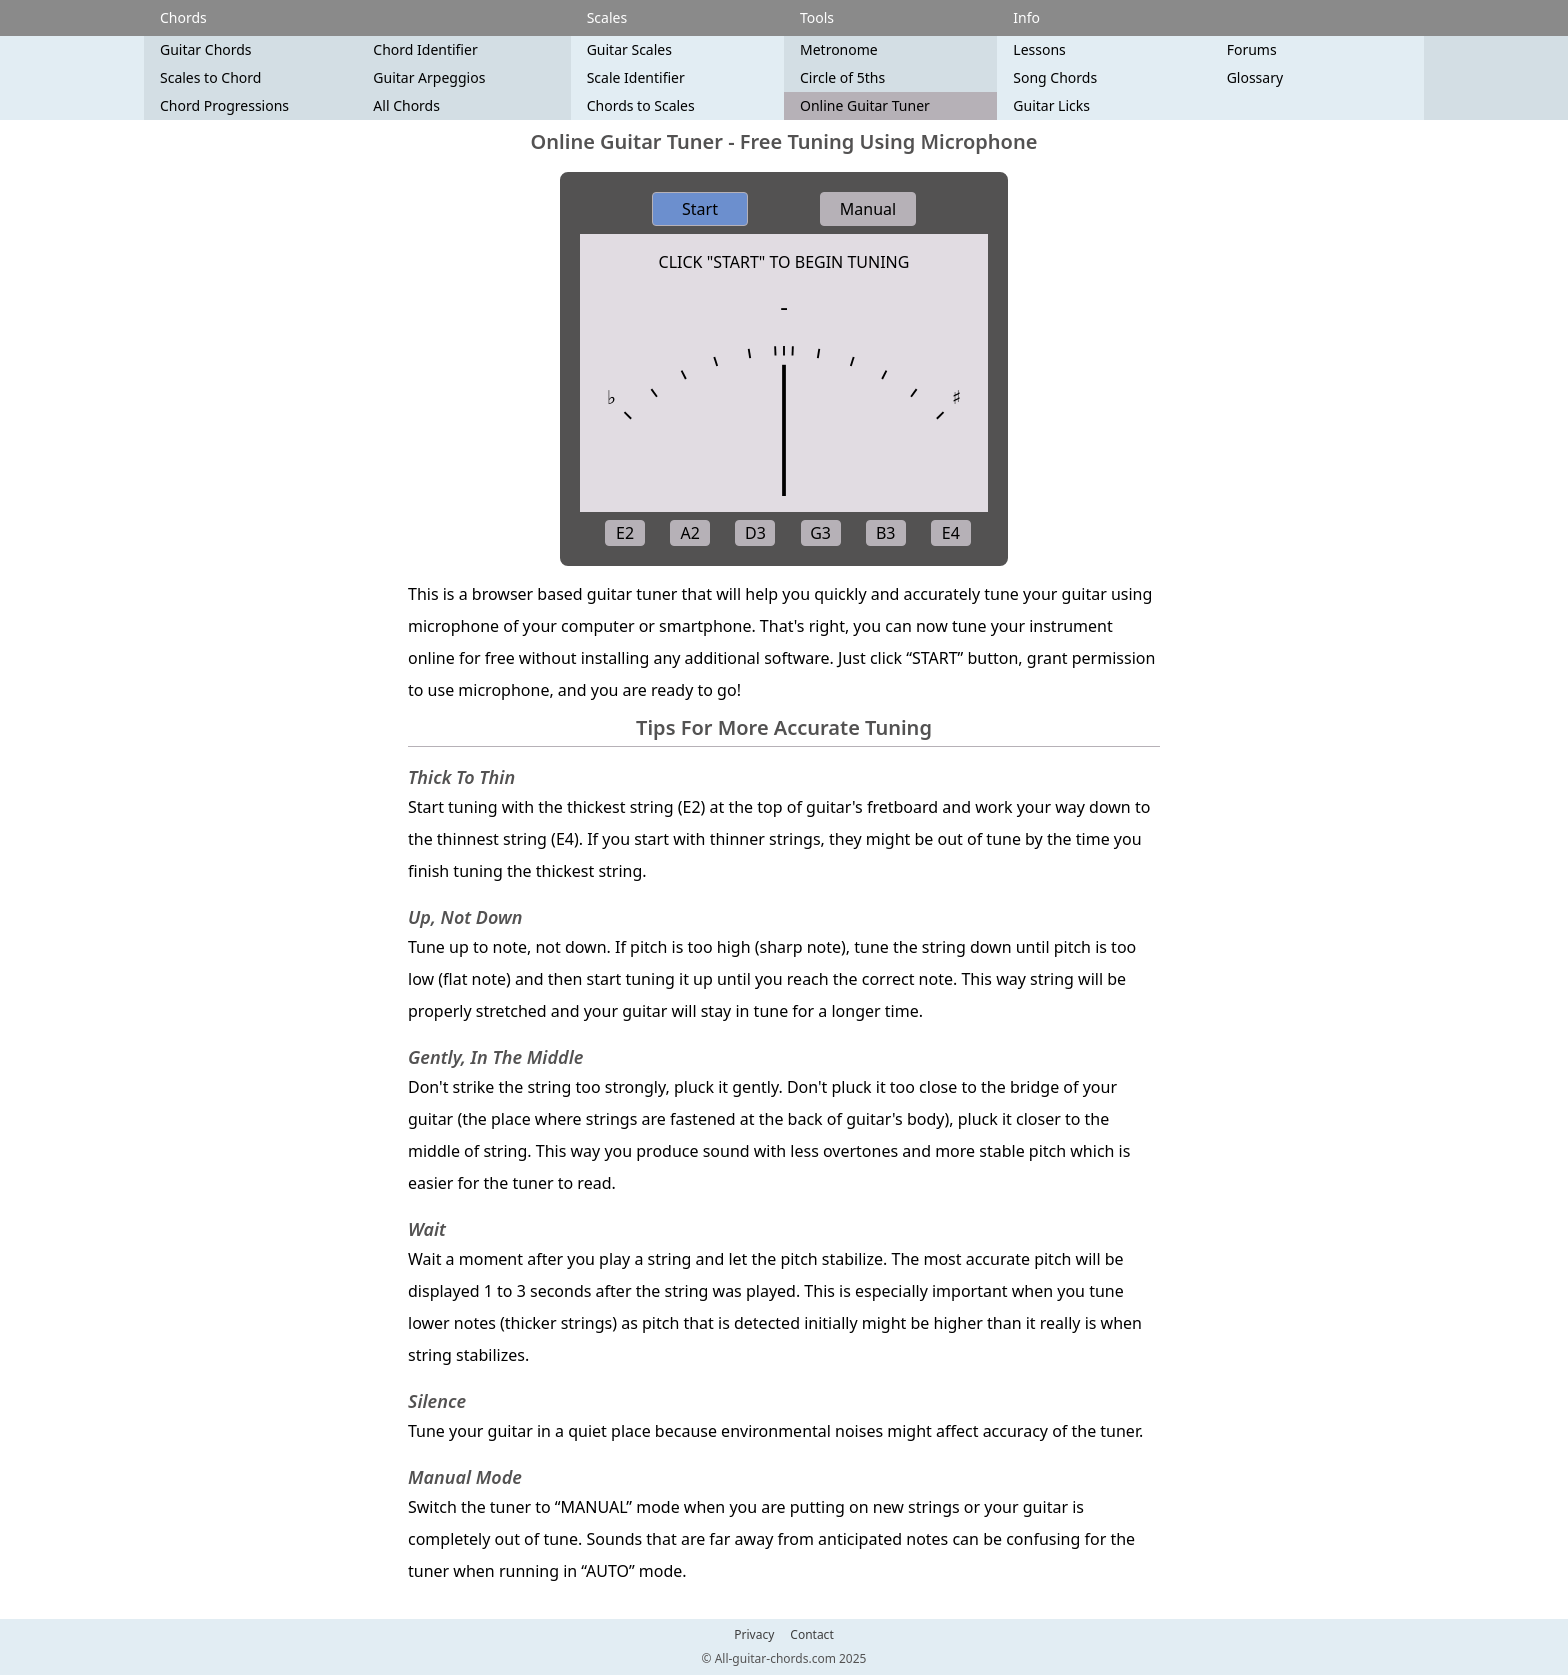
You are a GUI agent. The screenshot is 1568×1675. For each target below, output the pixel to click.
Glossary (1255, 77)
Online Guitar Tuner (865, 105)
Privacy (754, 1635)
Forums (1252, 49)
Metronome (839, 49)
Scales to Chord (210, 77)
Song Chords (1055, 77)
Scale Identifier (636, 77)
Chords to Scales (641, 105)
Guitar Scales (629, 49)
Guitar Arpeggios (429, 77)
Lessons (1039, 49)
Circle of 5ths (842, 77)
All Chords (406, 105)
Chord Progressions (224, 105)
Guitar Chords (206, 49)
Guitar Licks (1051, 105)
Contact (811, 1635)
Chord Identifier (425, 49)
